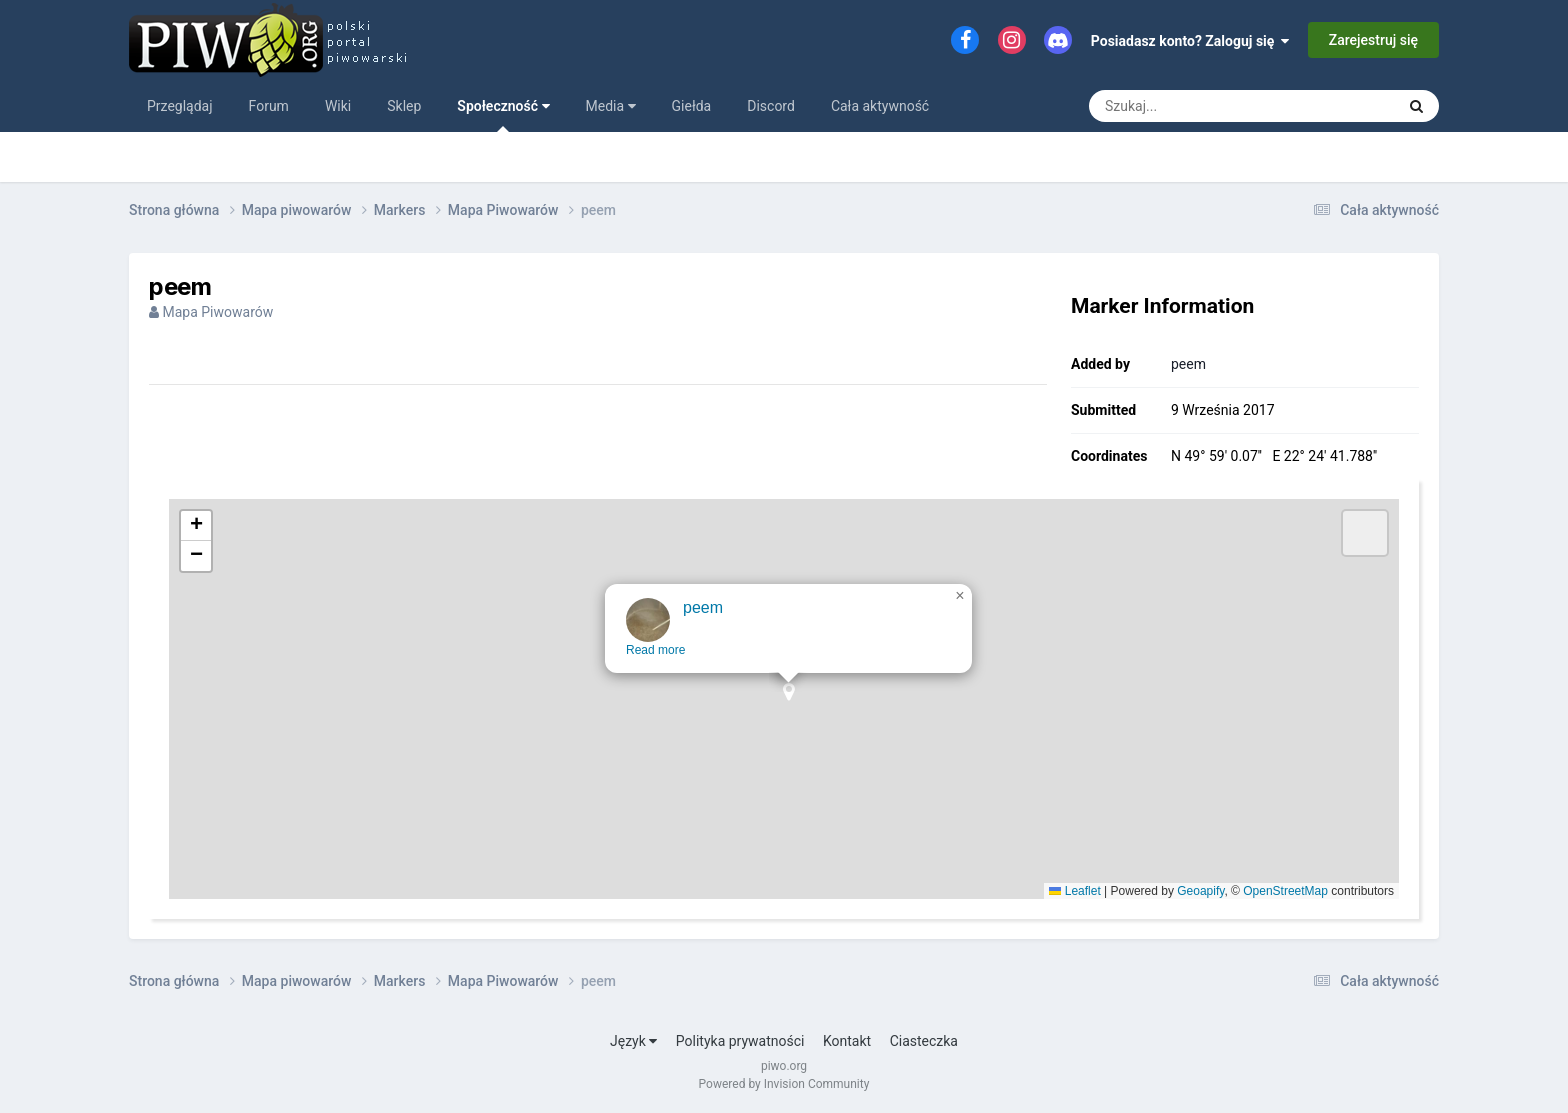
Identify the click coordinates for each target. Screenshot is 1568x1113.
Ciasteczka (924, 1041)
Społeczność (503, 115)
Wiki (338, 106)
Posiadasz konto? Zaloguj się (1190, 41)
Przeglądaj (180, 106)
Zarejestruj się (1373, 40)
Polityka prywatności (740, 1041)
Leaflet (1074, 891)
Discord (771, 106)
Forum (269, 106)
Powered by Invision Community (784, 1084)
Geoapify (1200, 891)
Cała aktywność (880, 106)
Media (611, 106)
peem (1188, 364)
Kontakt (847, 1041)
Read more (660, 673)
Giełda (692, 106)
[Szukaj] (1196, 106)
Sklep (404, 106)
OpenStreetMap (1285, 891)
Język (633, 1041)
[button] (793, 721)
